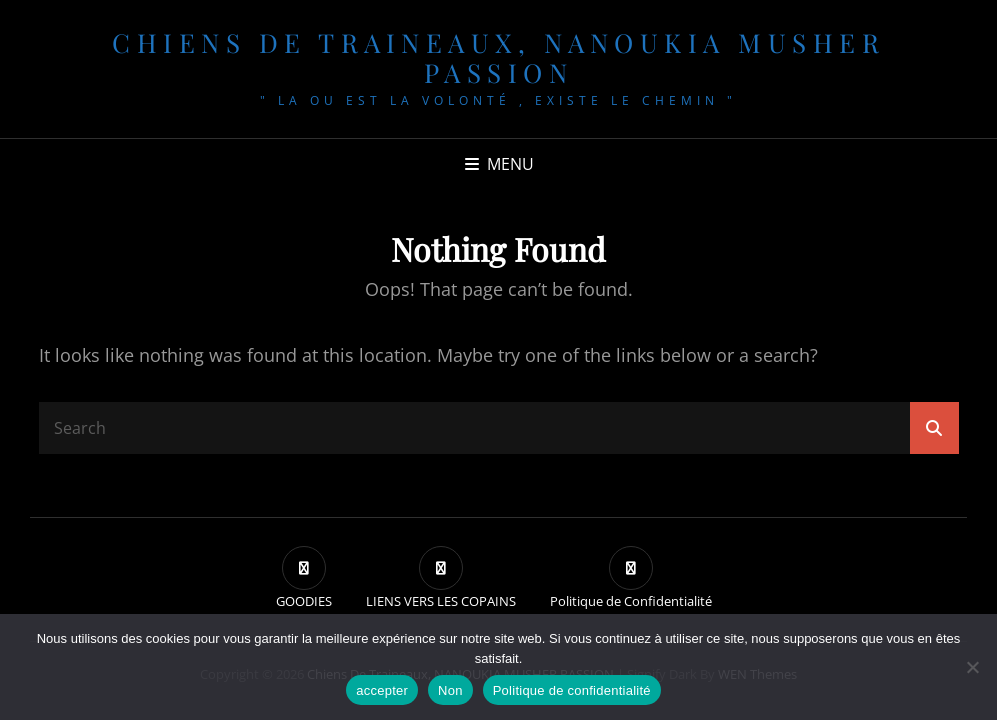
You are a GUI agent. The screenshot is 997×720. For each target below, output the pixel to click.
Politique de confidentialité (572, 690)
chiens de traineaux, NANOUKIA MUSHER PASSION (498, 57)
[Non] (972, 667)
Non (450, 690)
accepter (382, 690)
